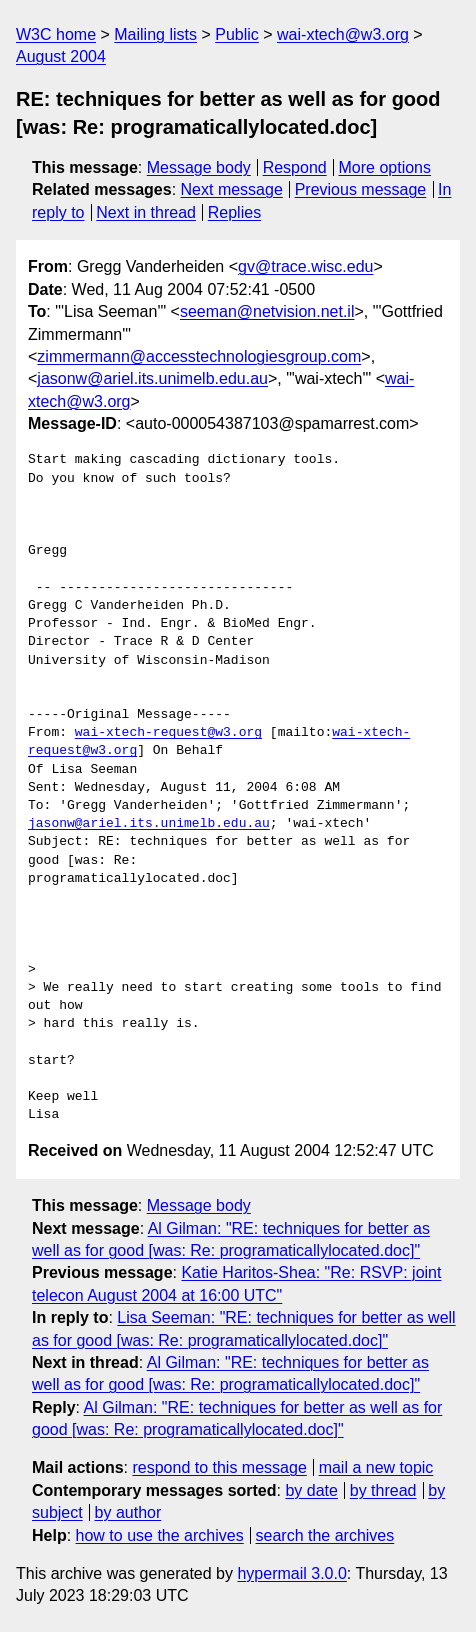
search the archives (325, 1535)
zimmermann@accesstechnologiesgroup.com (199, 356)
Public (237, 34)
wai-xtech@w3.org (343, 34)
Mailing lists (155, 34)
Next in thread (146, 212)
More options (385, 167)
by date (311, 1490)
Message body (199, 167)
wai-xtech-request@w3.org (168, 733)
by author (128, 1512)
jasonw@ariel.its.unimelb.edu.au (152, 378)
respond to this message (219, 1467)
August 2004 (61, 56)
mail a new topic (376, 1467)
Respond (295, 167)
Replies (234, 212)
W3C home (56, 34)
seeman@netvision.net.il (267, 311)
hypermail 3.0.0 (291, 1573)
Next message (232, 189)
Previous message (361, 189)
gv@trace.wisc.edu (305, 266)
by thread (383, 1490)
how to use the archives (160, 1535)
